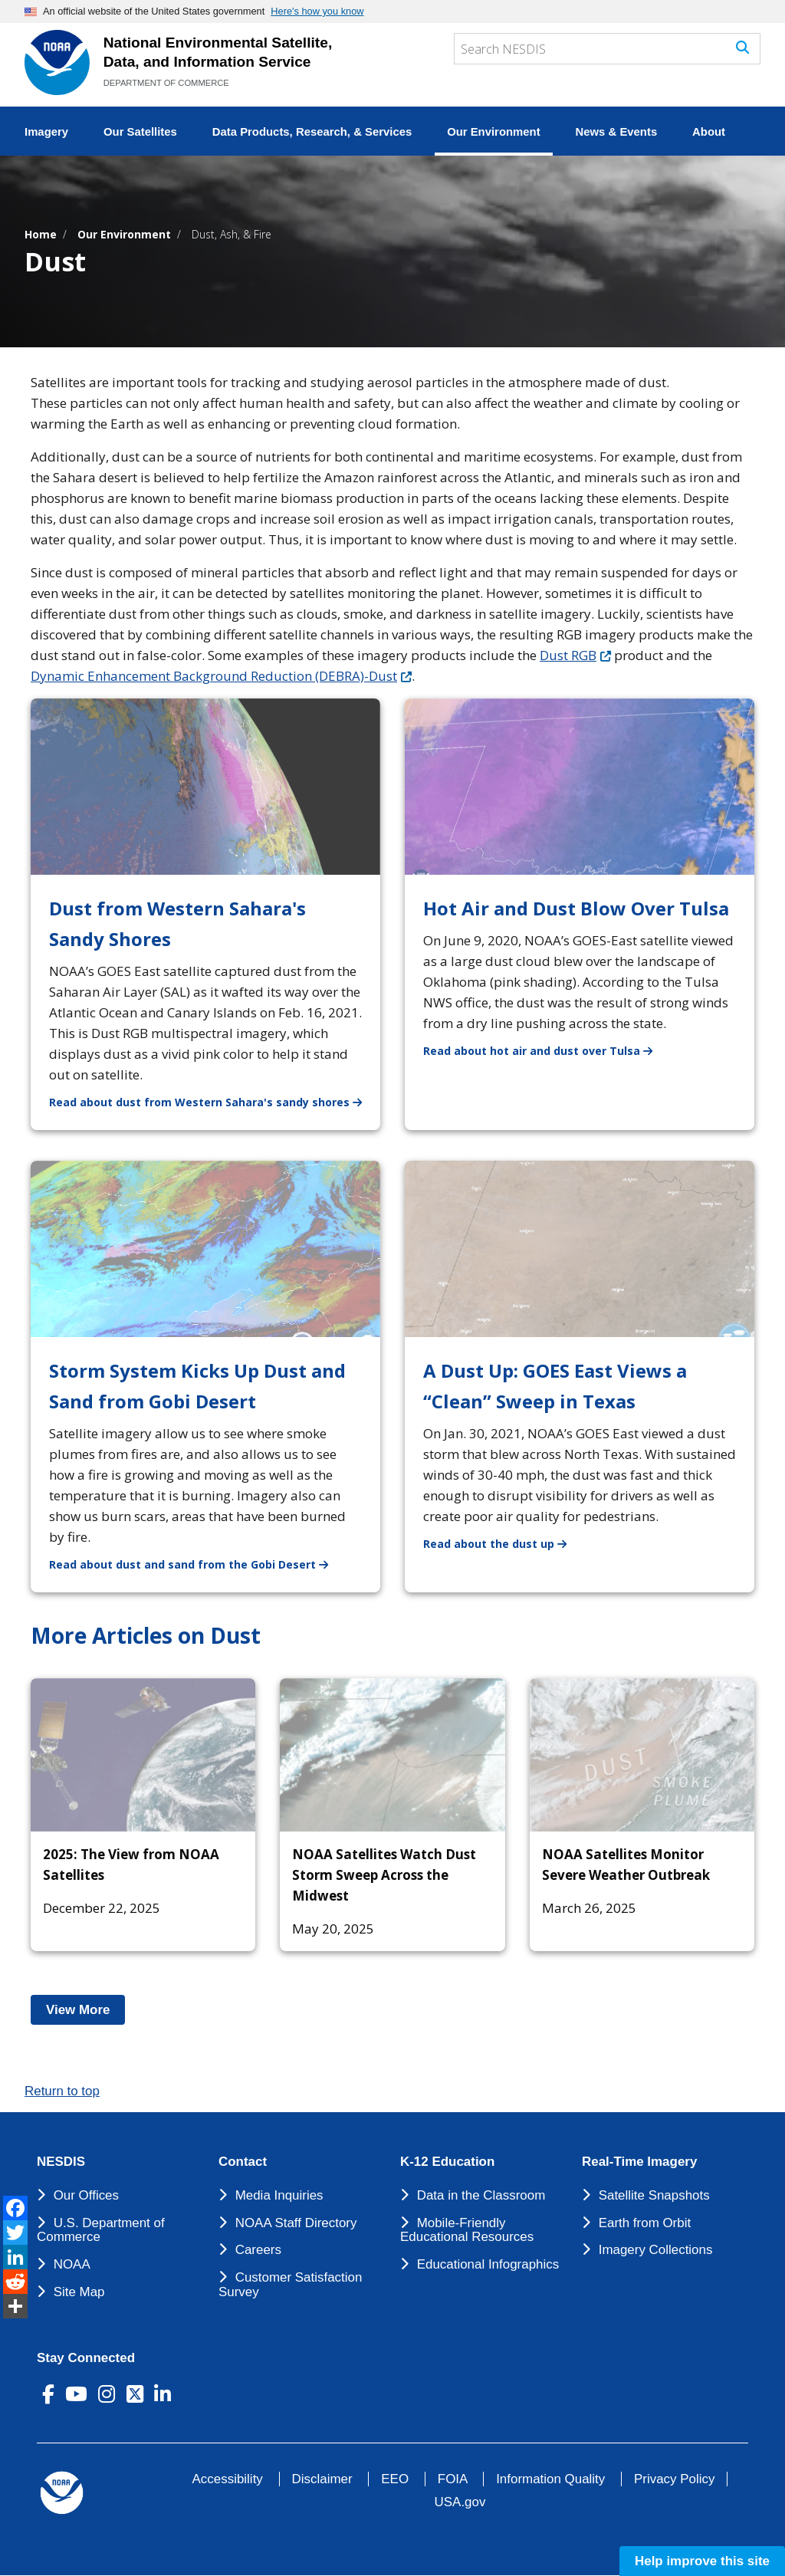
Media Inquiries (279, 2195)
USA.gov (460, 2502)
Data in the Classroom (481, 2195)
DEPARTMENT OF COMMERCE (166, 82)
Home (41, 234)
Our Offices (86, 2195)
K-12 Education (447, 2162)
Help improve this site (702, 2561)
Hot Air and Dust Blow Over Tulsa (576, 908)
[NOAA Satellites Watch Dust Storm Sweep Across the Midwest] (392, 1755)
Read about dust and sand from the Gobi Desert (198, 1564)
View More (85, 2010)
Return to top (62, 2091)
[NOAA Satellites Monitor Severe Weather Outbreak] (642, 1755)
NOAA (72, 2264)
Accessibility (227, 2479)
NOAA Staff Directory (296, 2223)
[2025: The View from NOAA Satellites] (143, 1755)
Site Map (79, 2292)
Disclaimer (322, 2479)
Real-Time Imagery (639, 2162)
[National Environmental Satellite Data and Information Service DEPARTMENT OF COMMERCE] (57, 62)
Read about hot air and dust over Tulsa (547, 1050)
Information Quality (550, 2479)
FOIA (453, 2479)
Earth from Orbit (645, 2223)
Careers (258, 2249)
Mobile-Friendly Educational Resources (467, 2230)
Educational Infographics (488, 2264)
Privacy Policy (674, 2479)
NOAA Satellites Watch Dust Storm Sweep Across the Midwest (384, 1874)
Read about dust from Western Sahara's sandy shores (214, 1101)
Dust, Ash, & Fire (231, 234)
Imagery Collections (656, 2249)
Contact (242, 2162)
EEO (395, 2479)
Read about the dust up (504, 1543)
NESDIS (61, 2162)
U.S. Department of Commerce (101, 2230)
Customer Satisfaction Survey (290, 2284)
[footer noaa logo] (62, 2493)
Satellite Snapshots (654, 2195)
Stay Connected (86, 2358)
